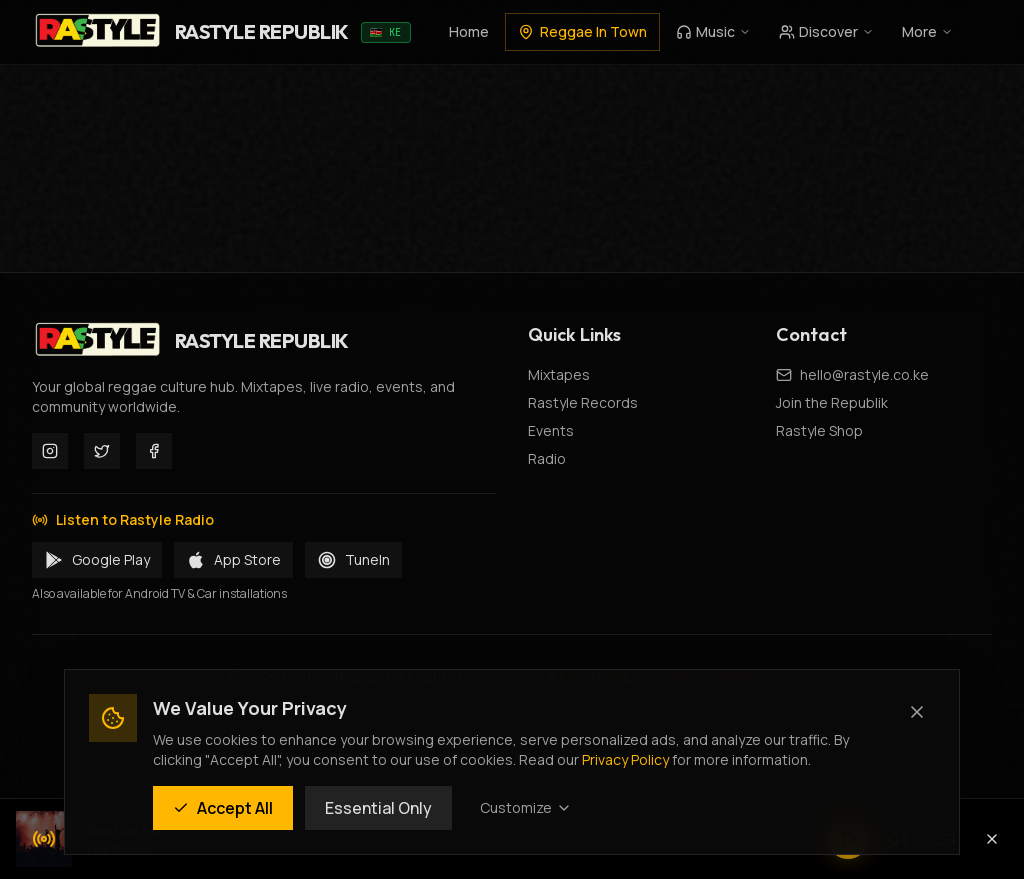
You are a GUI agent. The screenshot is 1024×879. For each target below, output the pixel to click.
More (927, 31)
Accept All (223, 808)
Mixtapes (559, 374)
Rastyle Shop (819, 430)
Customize (526, 807)
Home (469, 31)
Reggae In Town (582, 31)
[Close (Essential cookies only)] (917, 712)
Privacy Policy (625, 759)
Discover (826, 31)
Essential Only (378, 808)
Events (551, 430)
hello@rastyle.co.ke (864, 374)
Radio (547, 458)
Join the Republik (832, 402)
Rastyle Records (583, 402)
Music (713, 31)
